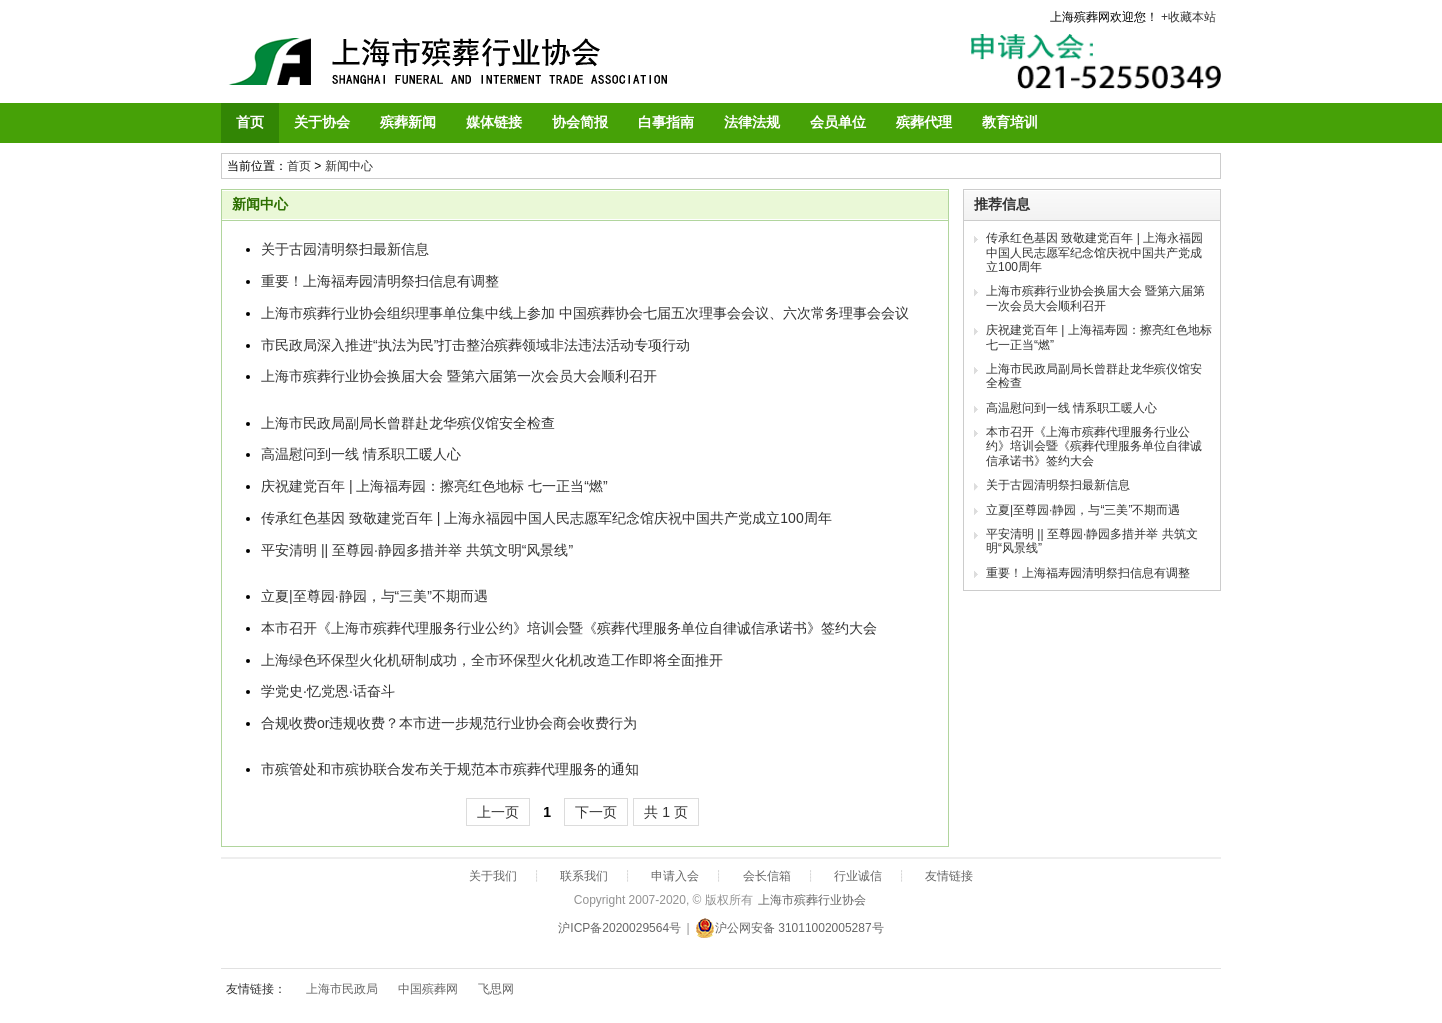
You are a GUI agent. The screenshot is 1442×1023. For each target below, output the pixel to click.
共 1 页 (666, 812)
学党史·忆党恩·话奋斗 (328, 691)
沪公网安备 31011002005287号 (789, 928)
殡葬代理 (924, 122)
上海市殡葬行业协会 (812, 900)
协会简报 (580, 122)
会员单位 (838, 122)
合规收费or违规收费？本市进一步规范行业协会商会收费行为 (449, 723)
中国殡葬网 (428, 989)
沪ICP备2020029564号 (619, 928)
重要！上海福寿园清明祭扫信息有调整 (380, 281)
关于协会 (322, 122)
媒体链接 (494, 122)
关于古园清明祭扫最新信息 (345, 249)
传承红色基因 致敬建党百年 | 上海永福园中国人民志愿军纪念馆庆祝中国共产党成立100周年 (546, 518)
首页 (250, 122)
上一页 (498, 812)
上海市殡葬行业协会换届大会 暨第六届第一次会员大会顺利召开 (459, 376)
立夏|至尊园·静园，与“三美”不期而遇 (374, 596)
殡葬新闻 (408, 122)
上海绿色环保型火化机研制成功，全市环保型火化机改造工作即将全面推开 (492, 660)
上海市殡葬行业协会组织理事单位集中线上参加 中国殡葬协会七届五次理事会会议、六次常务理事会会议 (585, 313)
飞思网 (496, 989)
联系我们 (584, 876)
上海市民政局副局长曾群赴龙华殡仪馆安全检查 (408, 423)
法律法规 (752, 122)
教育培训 (1010, 122)
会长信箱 (767, 876)
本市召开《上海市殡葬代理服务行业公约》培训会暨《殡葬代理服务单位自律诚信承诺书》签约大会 (569, 628)
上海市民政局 (342, 989)
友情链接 (949, 876)
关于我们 (493, 876)
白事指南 (666, 122)
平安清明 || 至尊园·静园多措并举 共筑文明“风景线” (417, 550)
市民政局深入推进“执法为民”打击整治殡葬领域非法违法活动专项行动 (475, 345)
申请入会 (675, 876)
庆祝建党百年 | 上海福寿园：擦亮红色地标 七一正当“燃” (434, 486)
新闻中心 (349, 166)
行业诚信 (858, 876)
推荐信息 (1002, 204)
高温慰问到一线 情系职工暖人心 (361, 454)
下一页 (596, 812)
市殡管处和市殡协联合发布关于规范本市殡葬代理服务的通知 (450, 769)
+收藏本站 (1188, 17)
